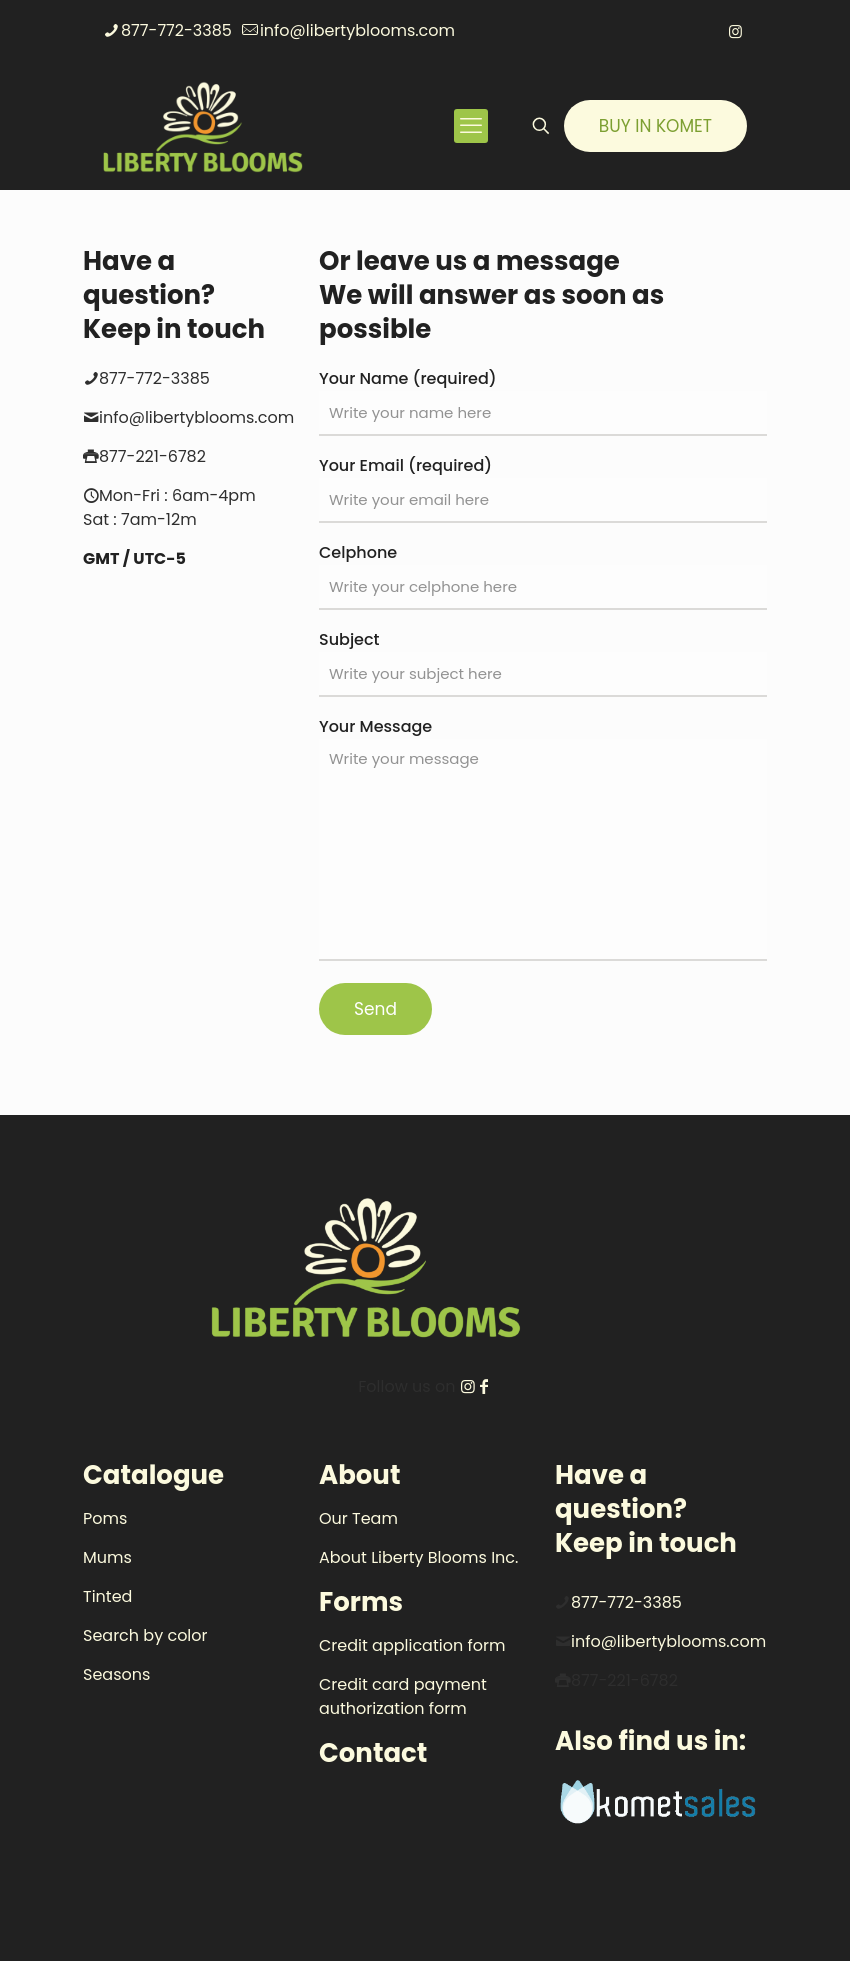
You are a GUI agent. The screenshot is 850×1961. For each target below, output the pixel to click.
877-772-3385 (626, 1602)
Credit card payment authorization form (403, 1696)
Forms (361, 1602)
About (359, 1475)
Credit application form (412, 1645)
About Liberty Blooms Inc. (418, 1557)
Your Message (543, 838)
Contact (373, 1753)
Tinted (107, 1596)
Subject (543, 662)
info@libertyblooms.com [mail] (357, 30)
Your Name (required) (543, 401)
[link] (661, 1804)
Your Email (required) (543, 488)
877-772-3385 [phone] (176, 30)
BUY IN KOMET (655, 126)
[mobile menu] (471, 126)
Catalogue (153, 1475)
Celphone (543, 575)
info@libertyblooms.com (668, 1641)
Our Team (358, 1518)
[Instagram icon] (735, 31)
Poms (105, 1518)
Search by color (145, 1635)
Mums (107, 1557)
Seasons (116, 1674)
